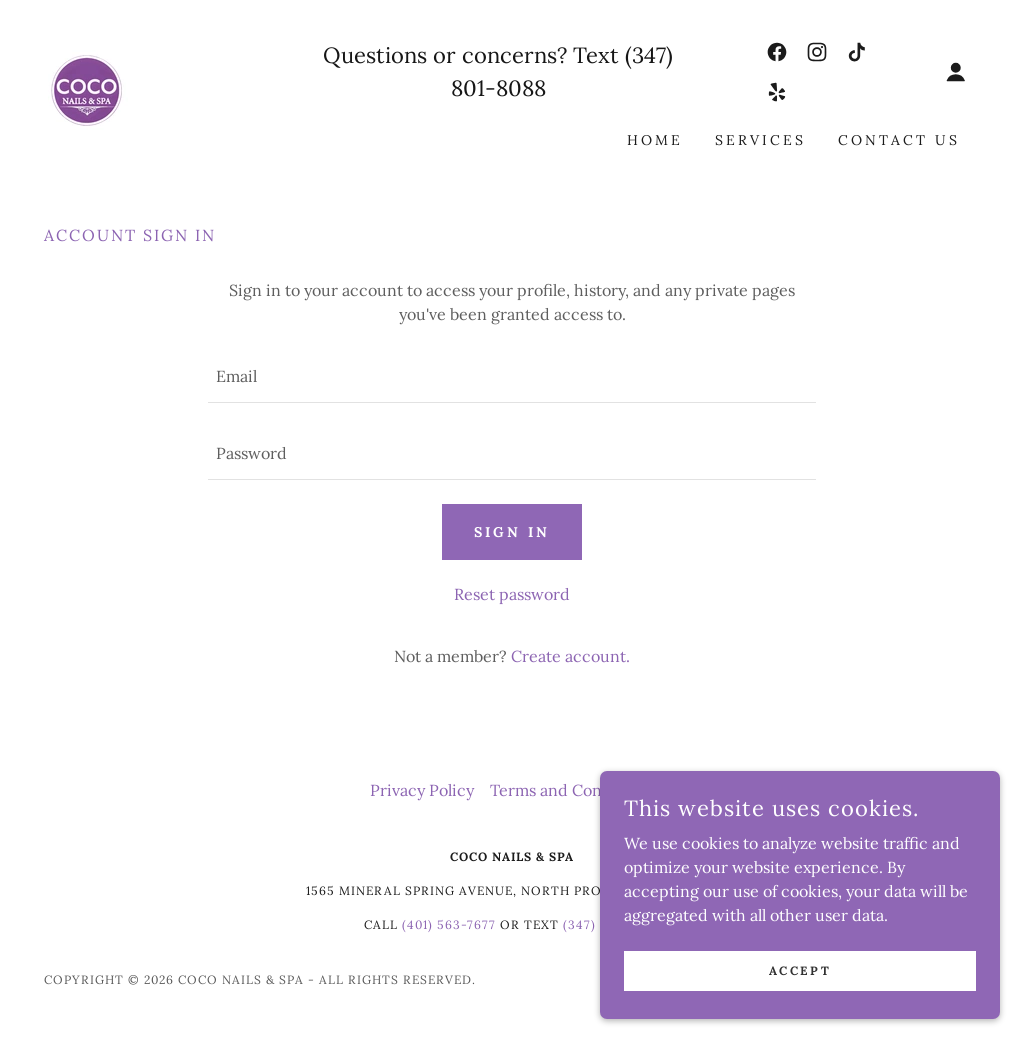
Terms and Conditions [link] (572, 790)
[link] (88, 90)
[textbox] (512, 376)
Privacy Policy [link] (422, 790)
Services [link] (760, 140)
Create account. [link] (570, 656)
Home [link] (655, 140)
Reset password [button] (512, 594)
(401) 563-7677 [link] (449, 924)
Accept (800, 970)
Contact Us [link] (899, 140)
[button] (956, 72)
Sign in (512, 532)
